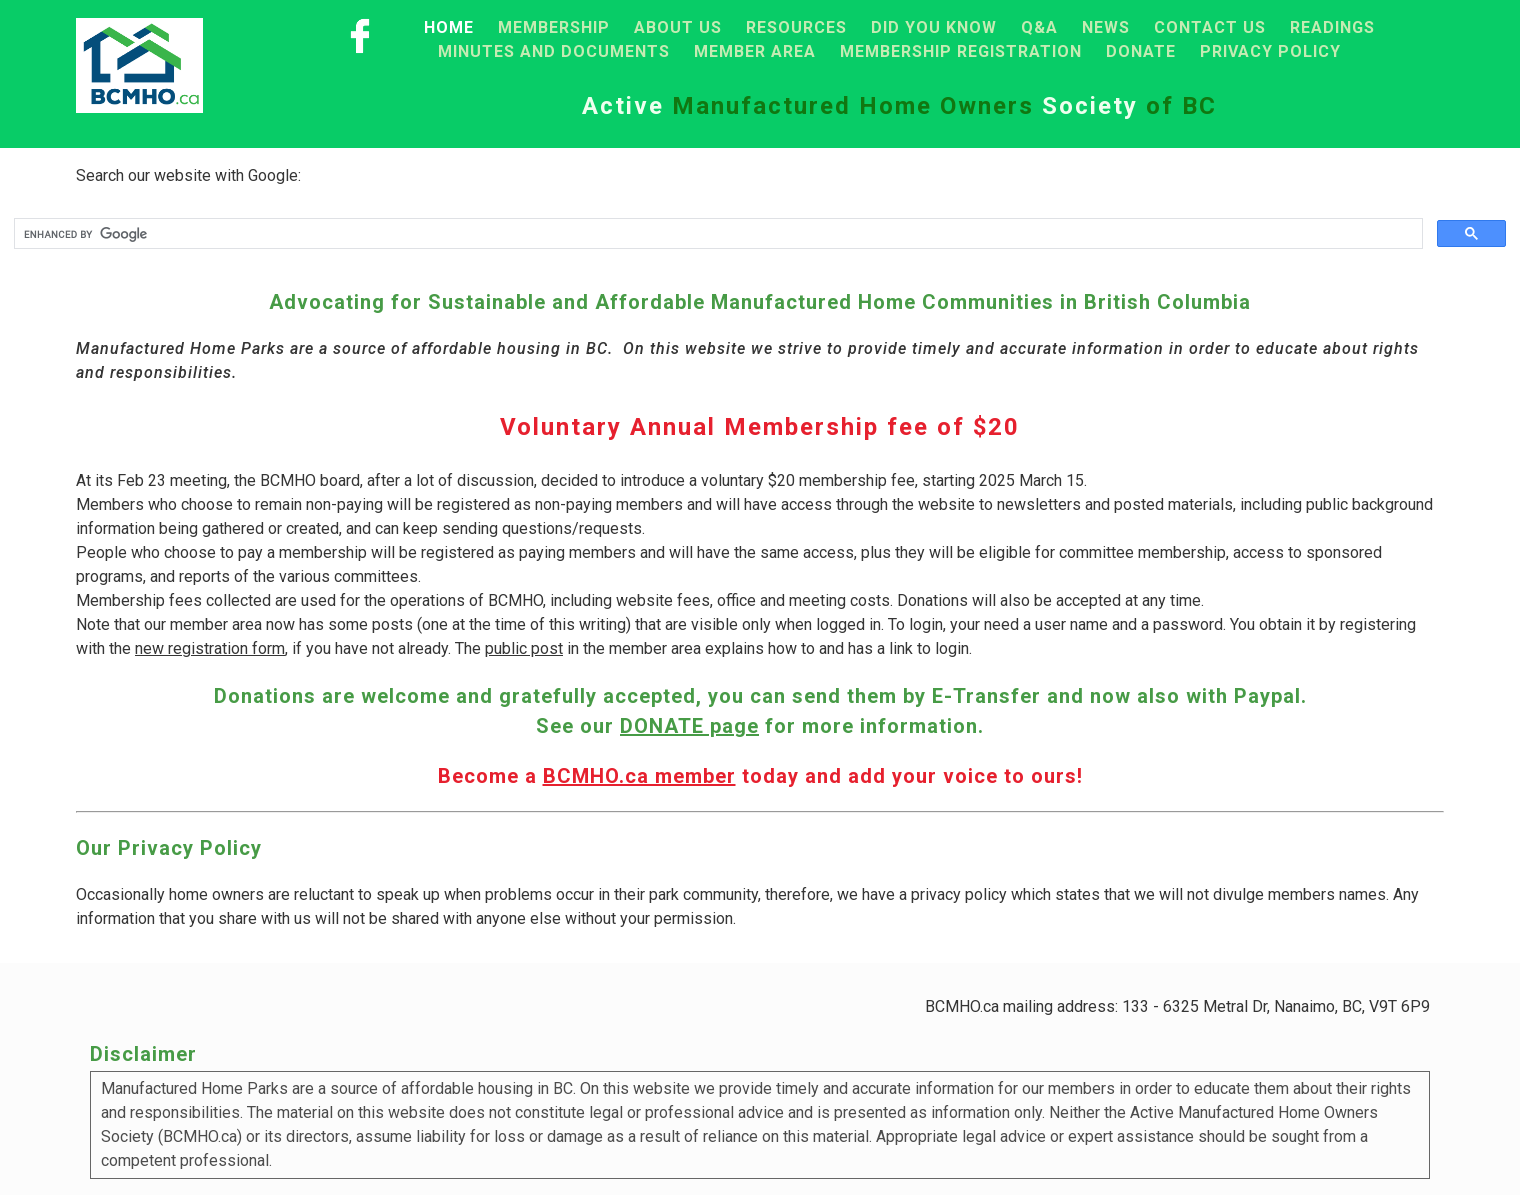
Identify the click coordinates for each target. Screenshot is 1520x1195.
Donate (1141, 51)
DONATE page (689, 726)
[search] (716, 234)
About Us (678, 27)
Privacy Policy (1270, 51)
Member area (755, 51)
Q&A (1039, 27)
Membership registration (961, 51)
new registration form (210, 648)
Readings (1332, 27)
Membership (554, 27)
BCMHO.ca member (639, 776)
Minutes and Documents (554, 51)
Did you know (934, 27)
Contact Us (1210, 27)
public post (524, 648)
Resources (796, 27)
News (1106, 27)
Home (449, 27)
